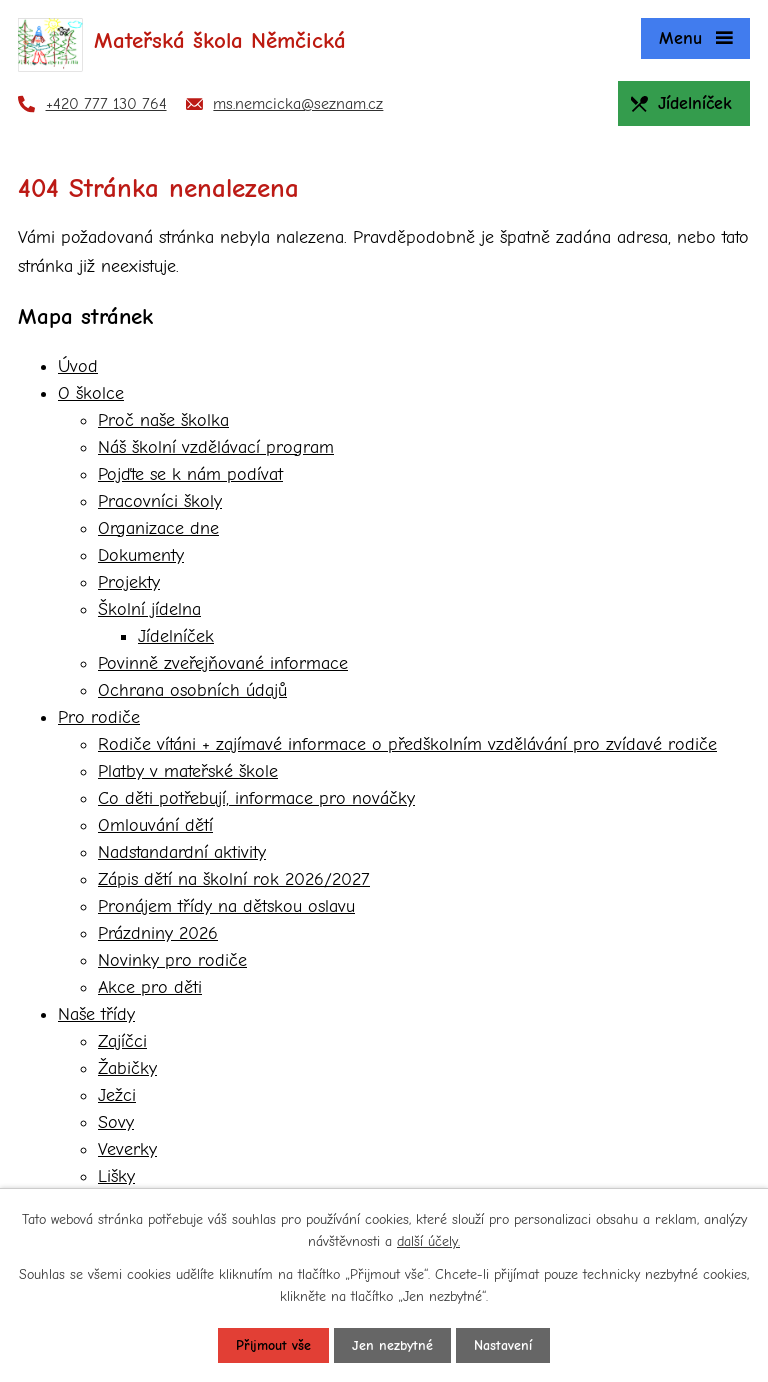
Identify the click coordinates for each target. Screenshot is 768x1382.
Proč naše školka (163, 420)
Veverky (127, 1149)
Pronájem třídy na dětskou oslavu (226, 906)
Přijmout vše (273, 1345)
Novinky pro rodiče (172, 960)
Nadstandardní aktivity (182, 852)
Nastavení (503, 1345)
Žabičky (127, 1068)
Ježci (117, 1095)
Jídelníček (176, 636)
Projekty (129, 582)
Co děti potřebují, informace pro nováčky (256, 798)
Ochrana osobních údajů (192, 690)
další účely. (428, 1241)
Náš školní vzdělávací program (216, 447)
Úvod (78, 366)
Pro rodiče (99, 717)
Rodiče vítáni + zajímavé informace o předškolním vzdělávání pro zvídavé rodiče (407, 744)
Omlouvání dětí (155, 825)
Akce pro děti (150, 987)
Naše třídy (96, 1014)
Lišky (116, 1176)
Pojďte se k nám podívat (190, 474)
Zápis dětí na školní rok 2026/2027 (234, 879)
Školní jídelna (149, 609)
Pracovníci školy (160, 501)
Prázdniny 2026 (158, 933)
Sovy (116, 1122)
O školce (91, 393)
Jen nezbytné (392, 1345)
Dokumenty (141, 555)
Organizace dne (158, 528)
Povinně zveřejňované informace (223, 663)
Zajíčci (122, 1041)
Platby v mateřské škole (188, 771)
